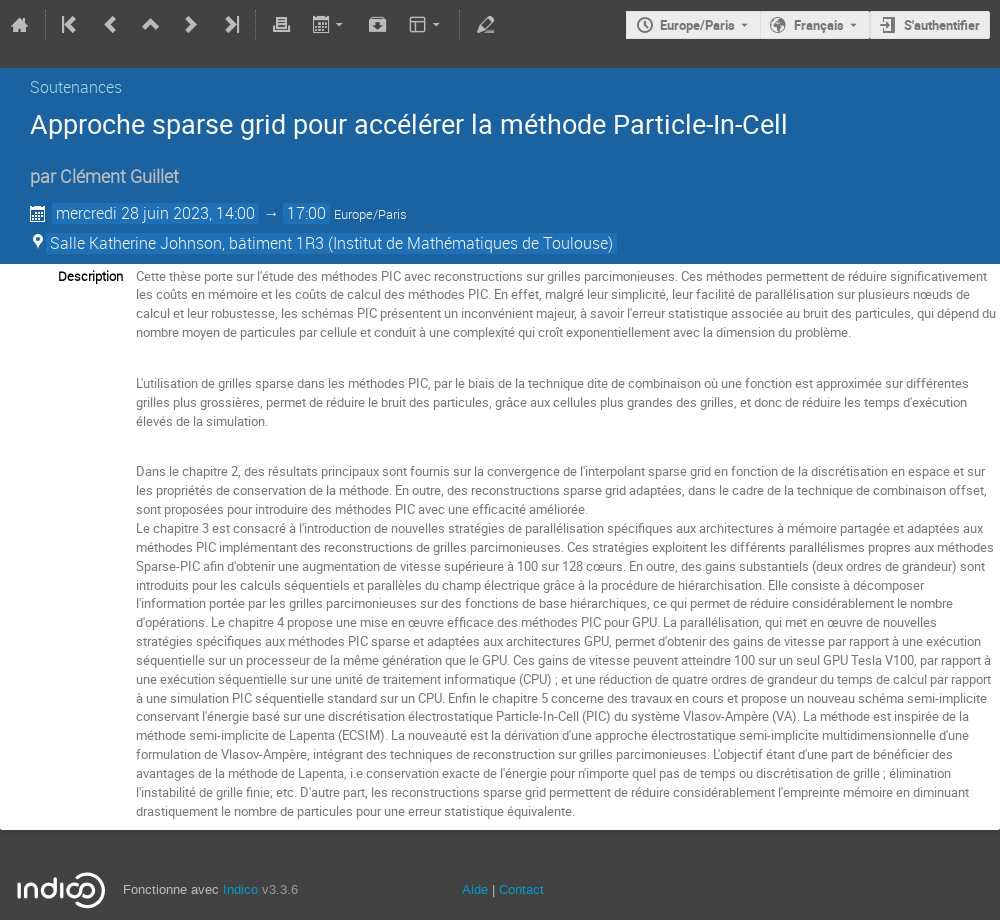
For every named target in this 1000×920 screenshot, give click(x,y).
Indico (240, 889)
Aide (475, 889)
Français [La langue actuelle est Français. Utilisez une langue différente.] (819, 25)
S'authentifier (942, 25)
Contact (521, 889)
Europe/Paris (697, 25)
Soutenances (76, 87)
